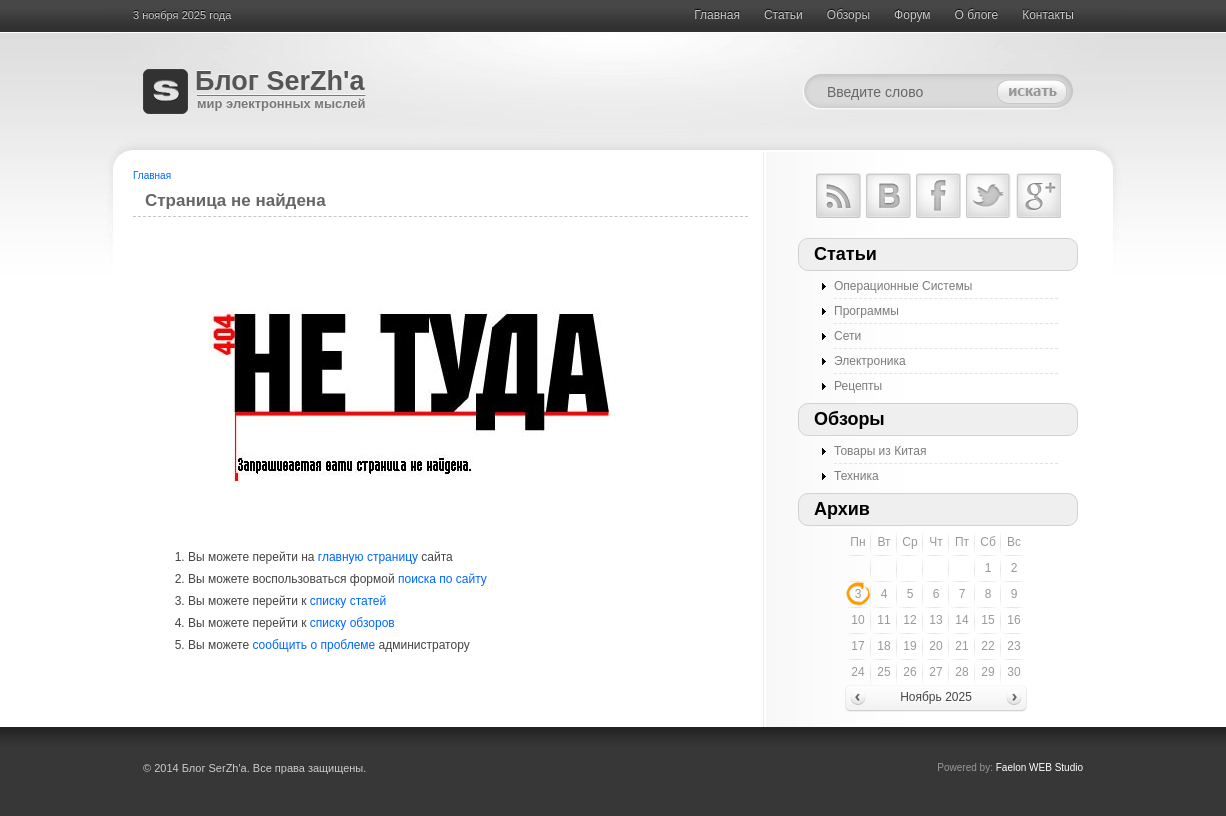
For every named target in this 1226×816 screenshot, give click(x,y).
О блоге (977, 15)
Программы (866, 311)
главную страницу (368, 557)
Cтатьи (783, 15)
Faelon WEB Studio (1039, 767)
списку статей (348, 601)
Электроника (870, 361)
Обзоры (848, 15)
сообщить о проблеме (313, 645)
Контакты (1048, 15)
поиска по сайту (442, 579)
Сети (847, 336)
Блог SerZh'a (279, 81)
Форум (912, 15)
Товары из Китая (880, 451)
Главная (717, 15)
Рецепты (858, 386)
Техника (856, 476)
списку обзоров (352, 623)
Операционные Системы (903, 286)
